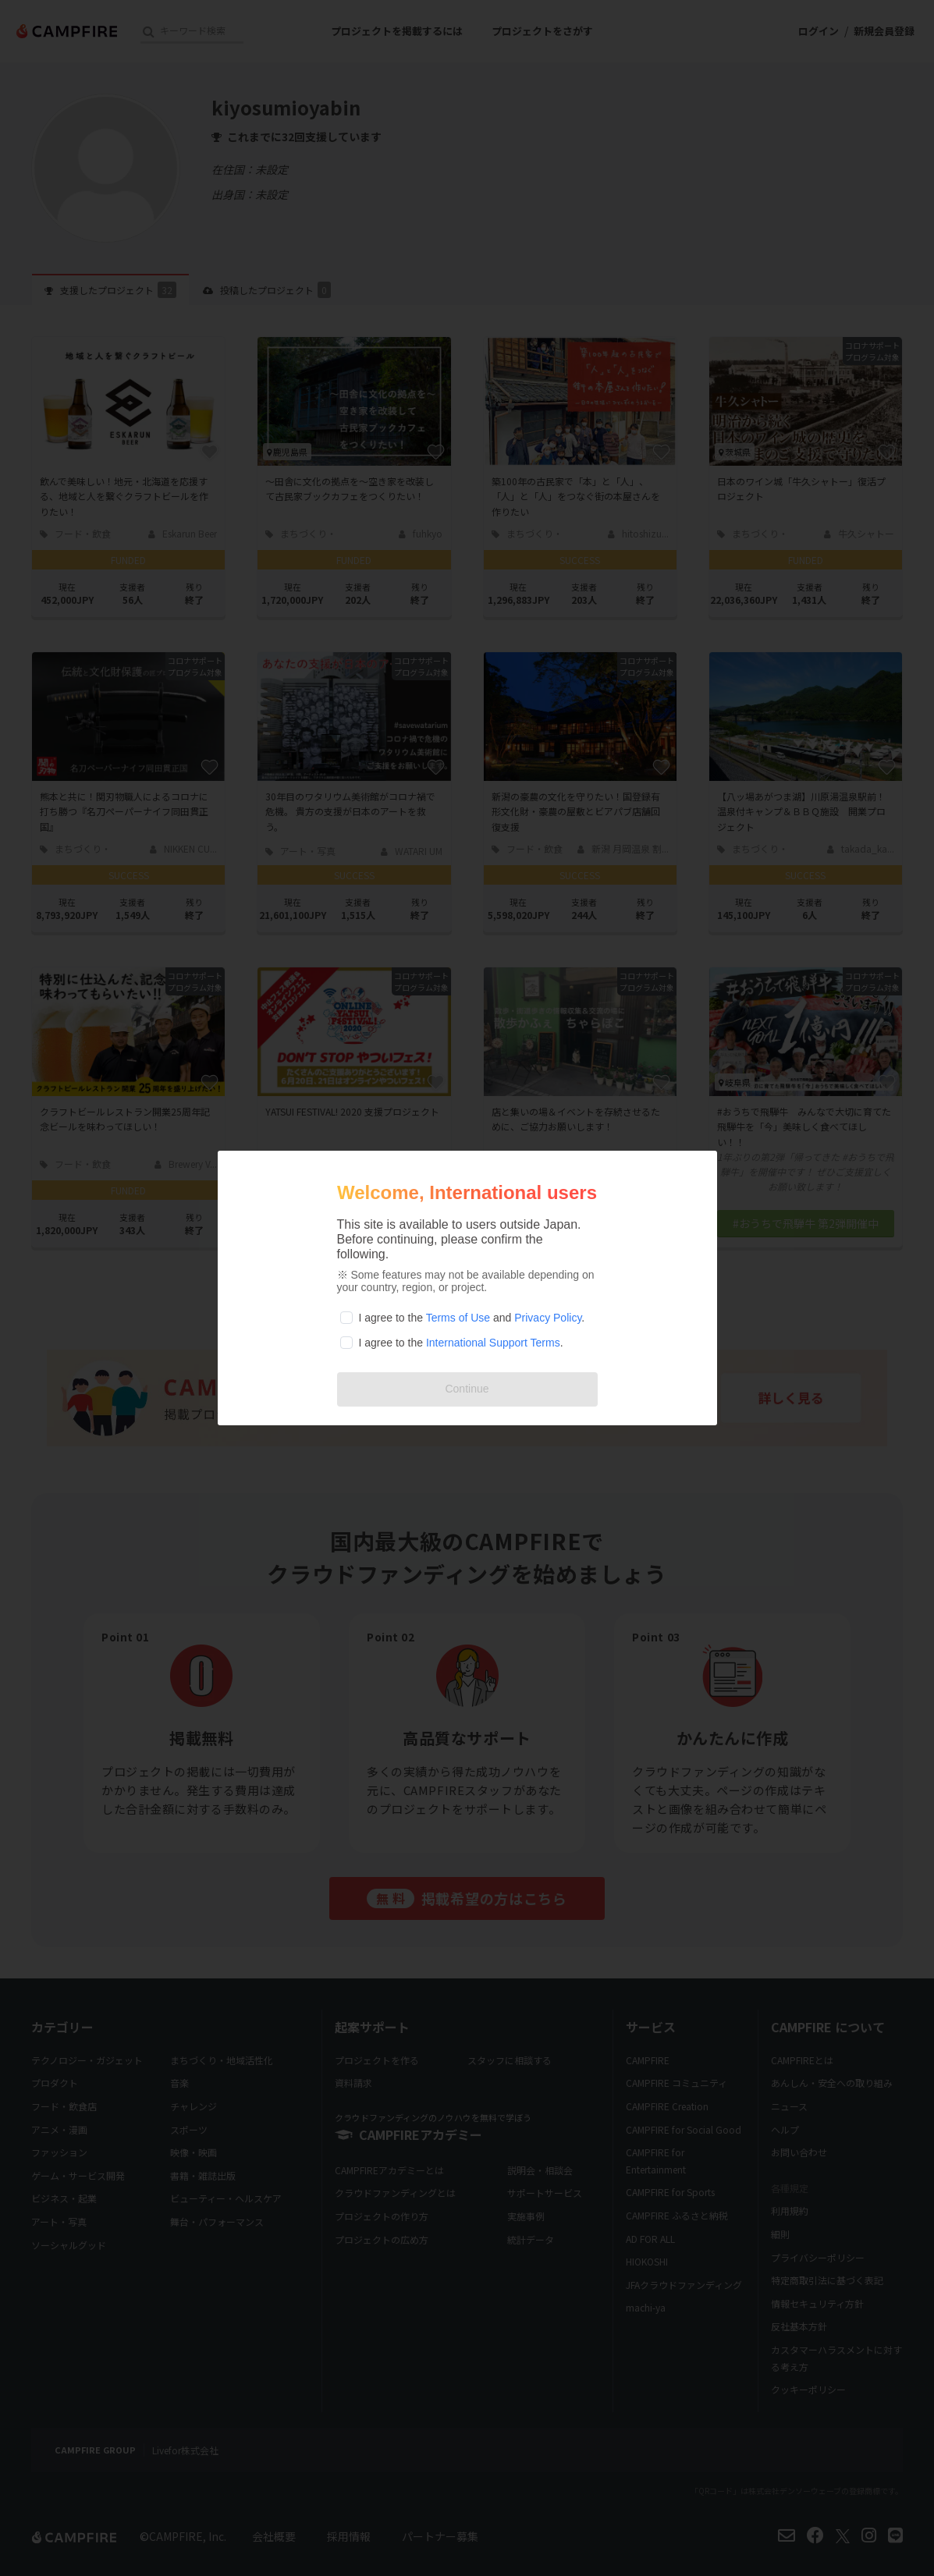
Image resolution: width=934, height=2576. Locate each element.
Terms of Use (458, 1317)
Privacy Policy (547, 1317)
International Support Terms (493, 1342)
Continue (466, 1388)
